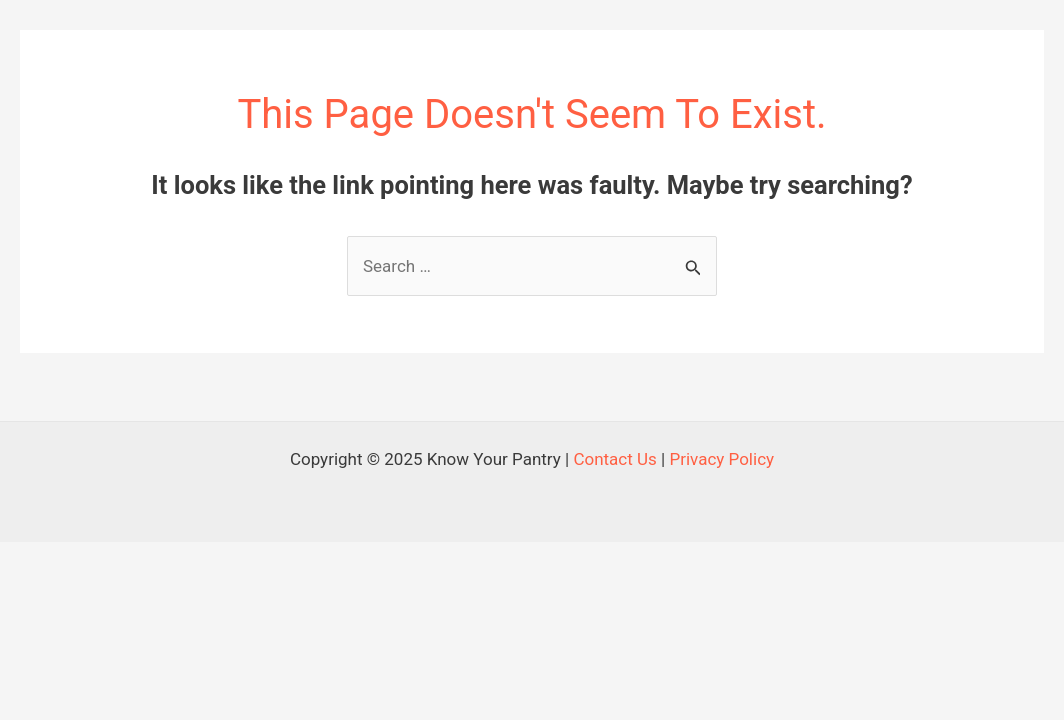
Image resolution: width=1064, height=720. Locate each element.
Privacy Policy (721, 459)
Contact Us (614, 459)
